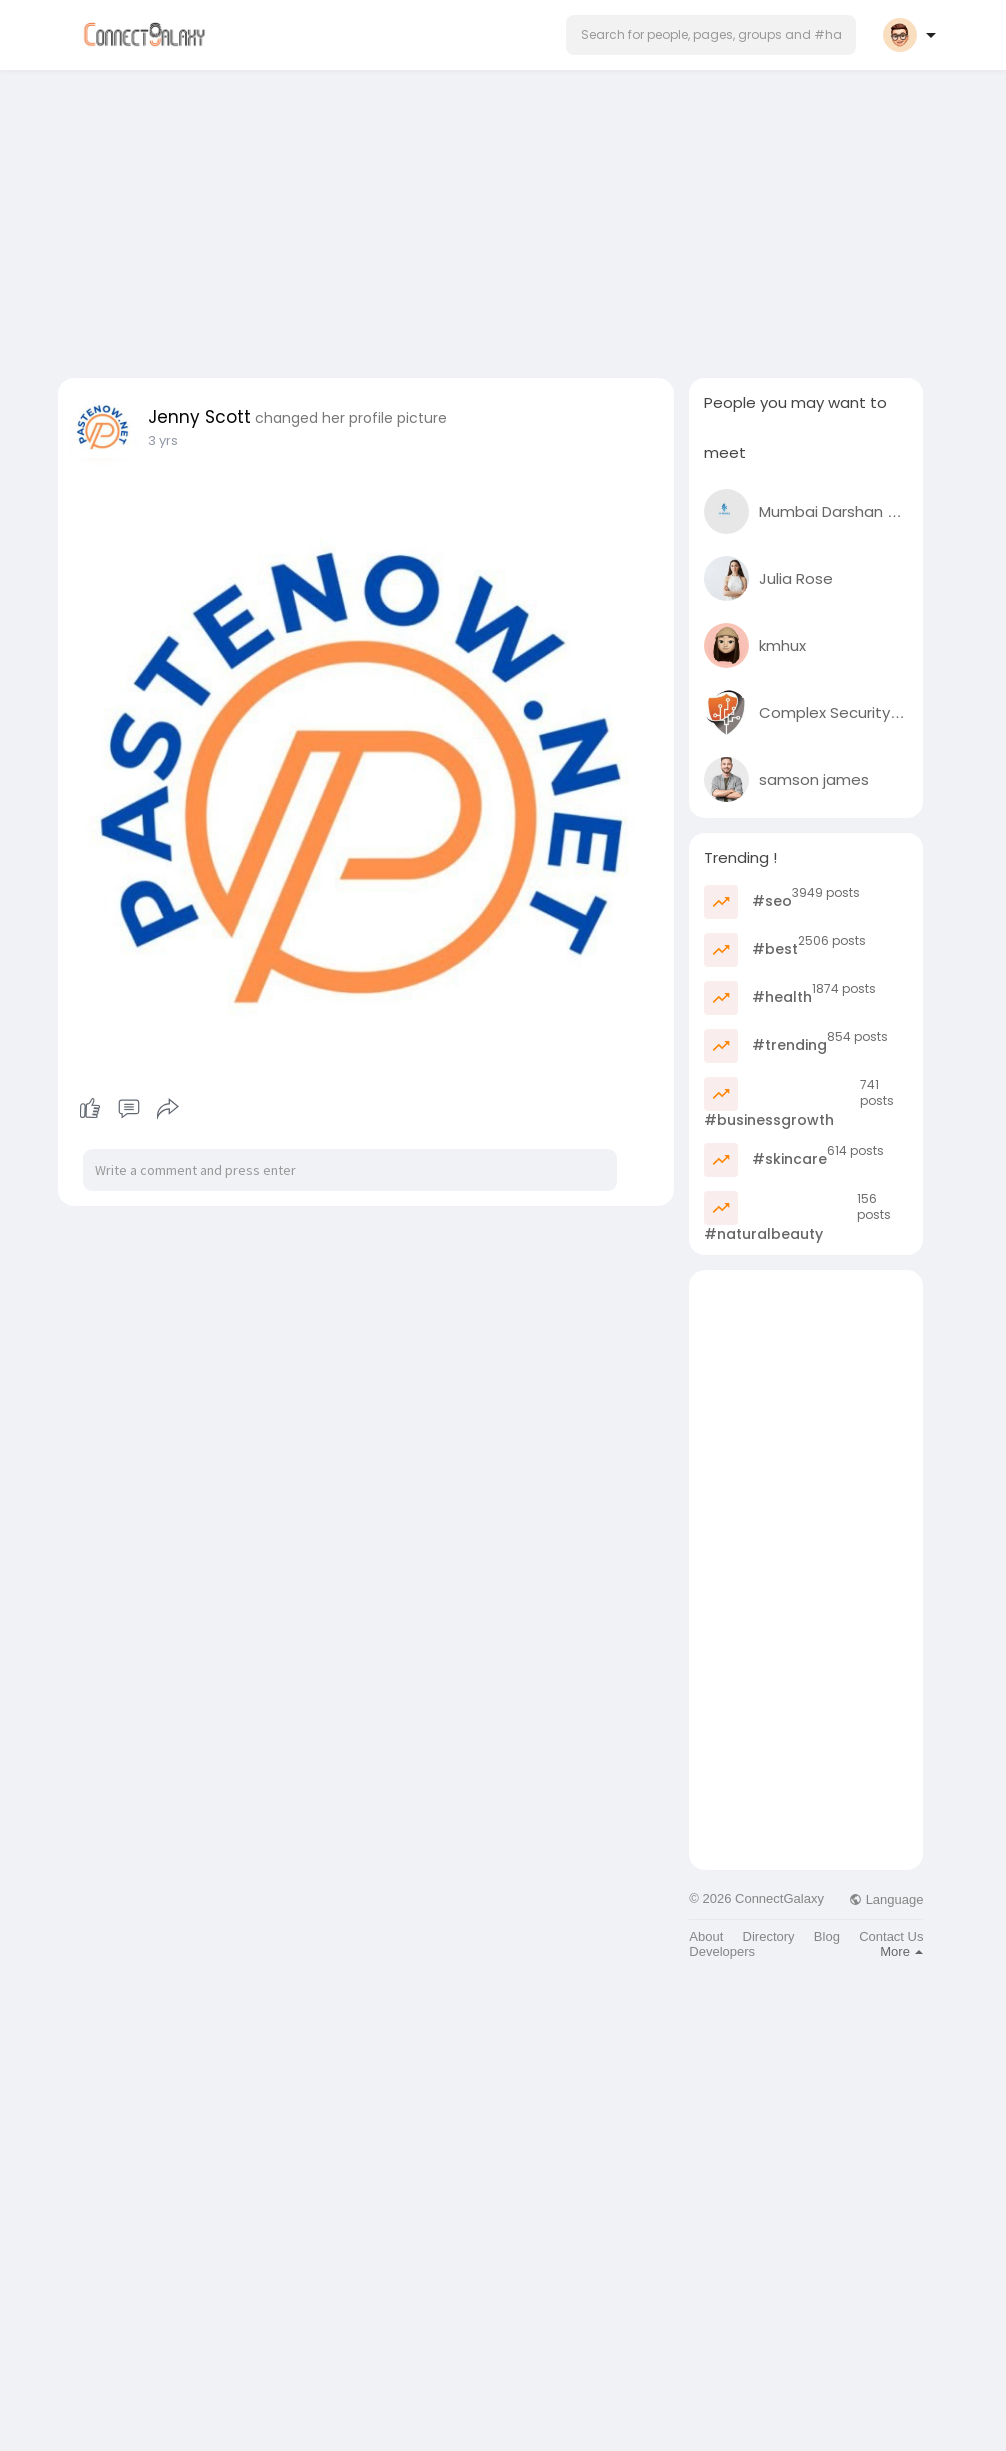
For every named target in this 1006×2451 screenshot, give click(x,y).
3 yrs (163, 440)
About (706, 1936)
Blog (827, 1936)
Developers (722, 1951)
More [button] (901, 1951)
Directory (769, 1936)
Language (886, 1899)
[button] (711, 35)
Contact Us (891, 1936)
